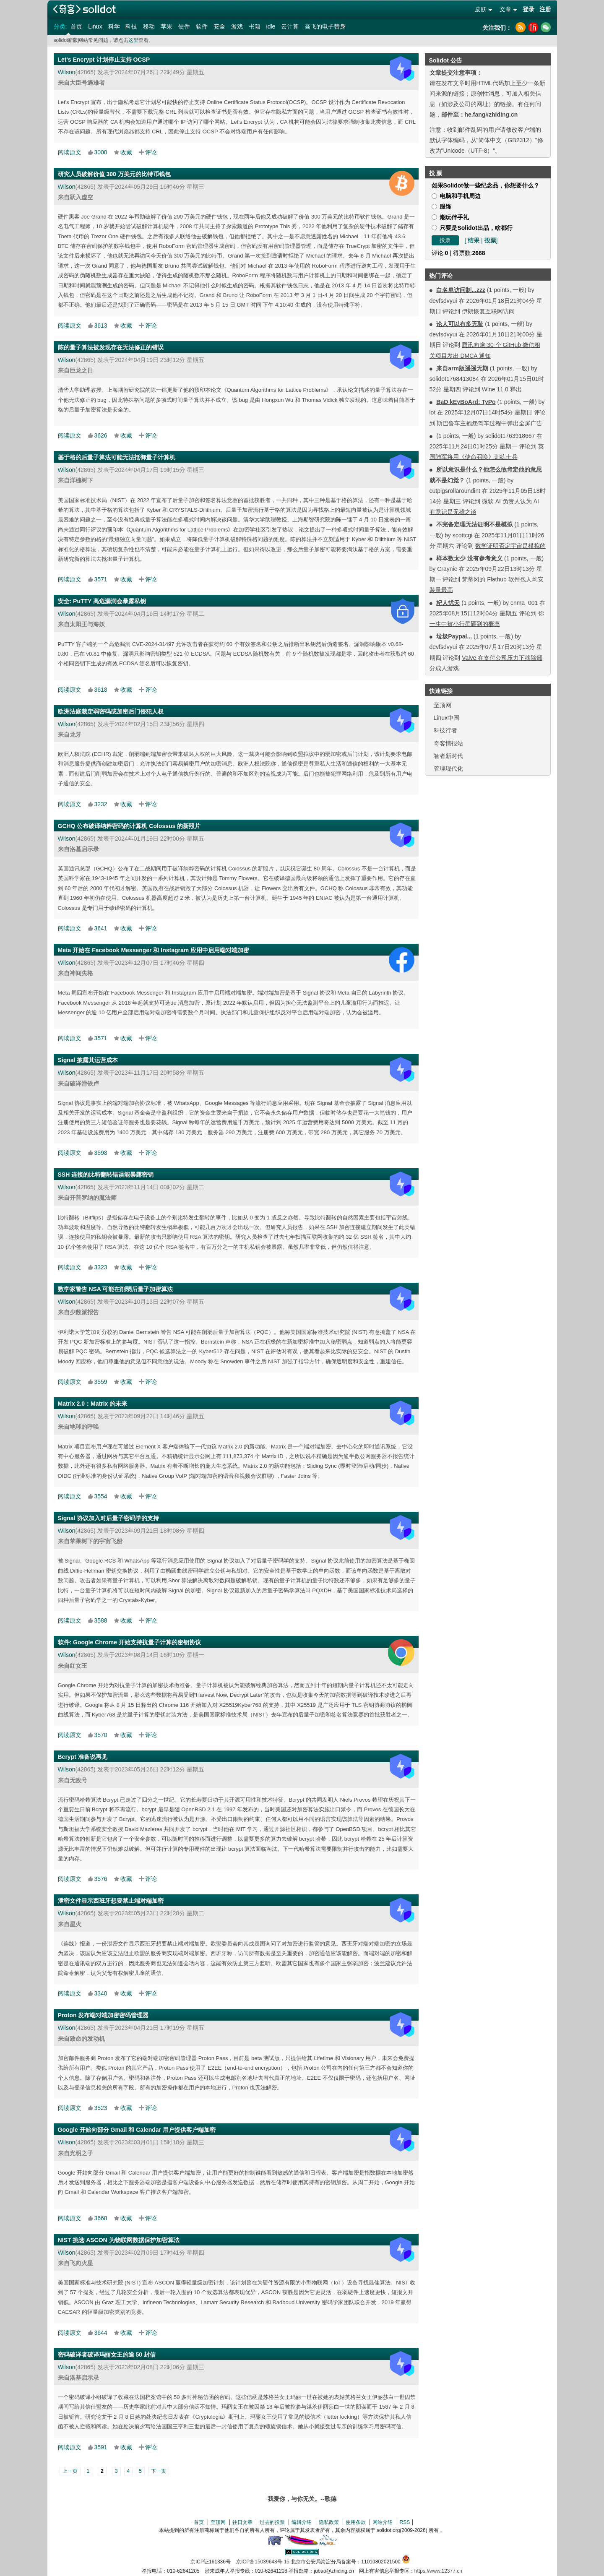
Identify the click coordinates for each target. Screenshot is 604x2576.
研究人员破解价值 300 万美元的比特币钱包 (114, 174)
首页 (76, 26)
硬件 (184, 26)
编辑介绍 (302, 2522)
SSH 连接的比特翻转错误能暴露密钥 (106, 1174)
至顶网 (442, 705)
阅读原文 (69, 152)
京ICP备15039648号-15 (262, 2562)
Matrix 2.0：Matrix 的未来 (93, 1403)
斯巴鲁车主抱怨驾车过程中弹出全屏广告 (489, 423)
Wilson (67, 72)
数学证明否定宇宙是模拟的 (510, 545)
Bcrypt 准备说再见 (82, 1756)
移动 (149, 26)
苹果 (166, 26)
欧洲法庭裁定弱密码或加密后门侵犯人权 (111, 711)
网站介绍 (382, 2522)
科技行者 (445, 730)
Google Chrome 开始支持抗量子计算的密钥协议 (137, 1642)
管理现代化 (448, 768)
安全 (219, 26)
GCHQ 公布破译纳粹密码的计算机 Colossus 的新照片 (129, 826)
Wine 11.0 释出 (502, 389)
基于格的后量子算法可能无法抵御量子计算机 (116, 457)
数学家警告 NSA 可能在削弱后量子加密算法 (115, 1289)
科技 (131, 26)
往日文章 (242, 2522)
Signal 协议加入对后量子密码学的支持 (108, 1518)
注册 (545, 9)
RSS (405, 2522)
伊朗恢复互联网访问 (488, 311)
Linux (95, 26)
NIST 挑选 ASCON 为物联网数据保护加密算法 (119, 2240)
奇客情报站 (448, 743)
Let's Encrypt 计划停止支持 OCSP (104, 59)
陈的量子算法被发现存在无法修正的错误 (111, 347)
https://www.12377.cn (438, 2571)
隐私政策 (329, 2522)
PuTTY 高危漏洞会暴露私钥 (109, 601)
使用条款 (356, 2522)
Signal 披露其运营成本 (88, 1060)
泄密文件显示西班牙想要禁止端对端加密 (111, 1900)
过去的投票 (272, 2522)
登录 (528, 9)
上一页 (70, 2471)
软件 (202, 26)
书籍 (254, 26)
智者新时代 (448, 756)
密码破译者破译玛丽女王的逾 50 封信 (107, 2354)
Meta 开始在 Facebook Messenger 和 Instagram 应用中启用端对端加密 (154, 950)
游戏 (237, 26)
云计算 (290, 26)
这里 (133, 40)
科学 (114, 26)
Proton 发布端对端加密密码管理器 (103, 2015)
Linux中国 (446, 717)
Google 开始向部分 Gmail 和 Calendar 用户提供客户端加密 (137, 2129)
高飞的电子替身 (325, 26)
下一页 (158, 2471)
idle (271, 26)
